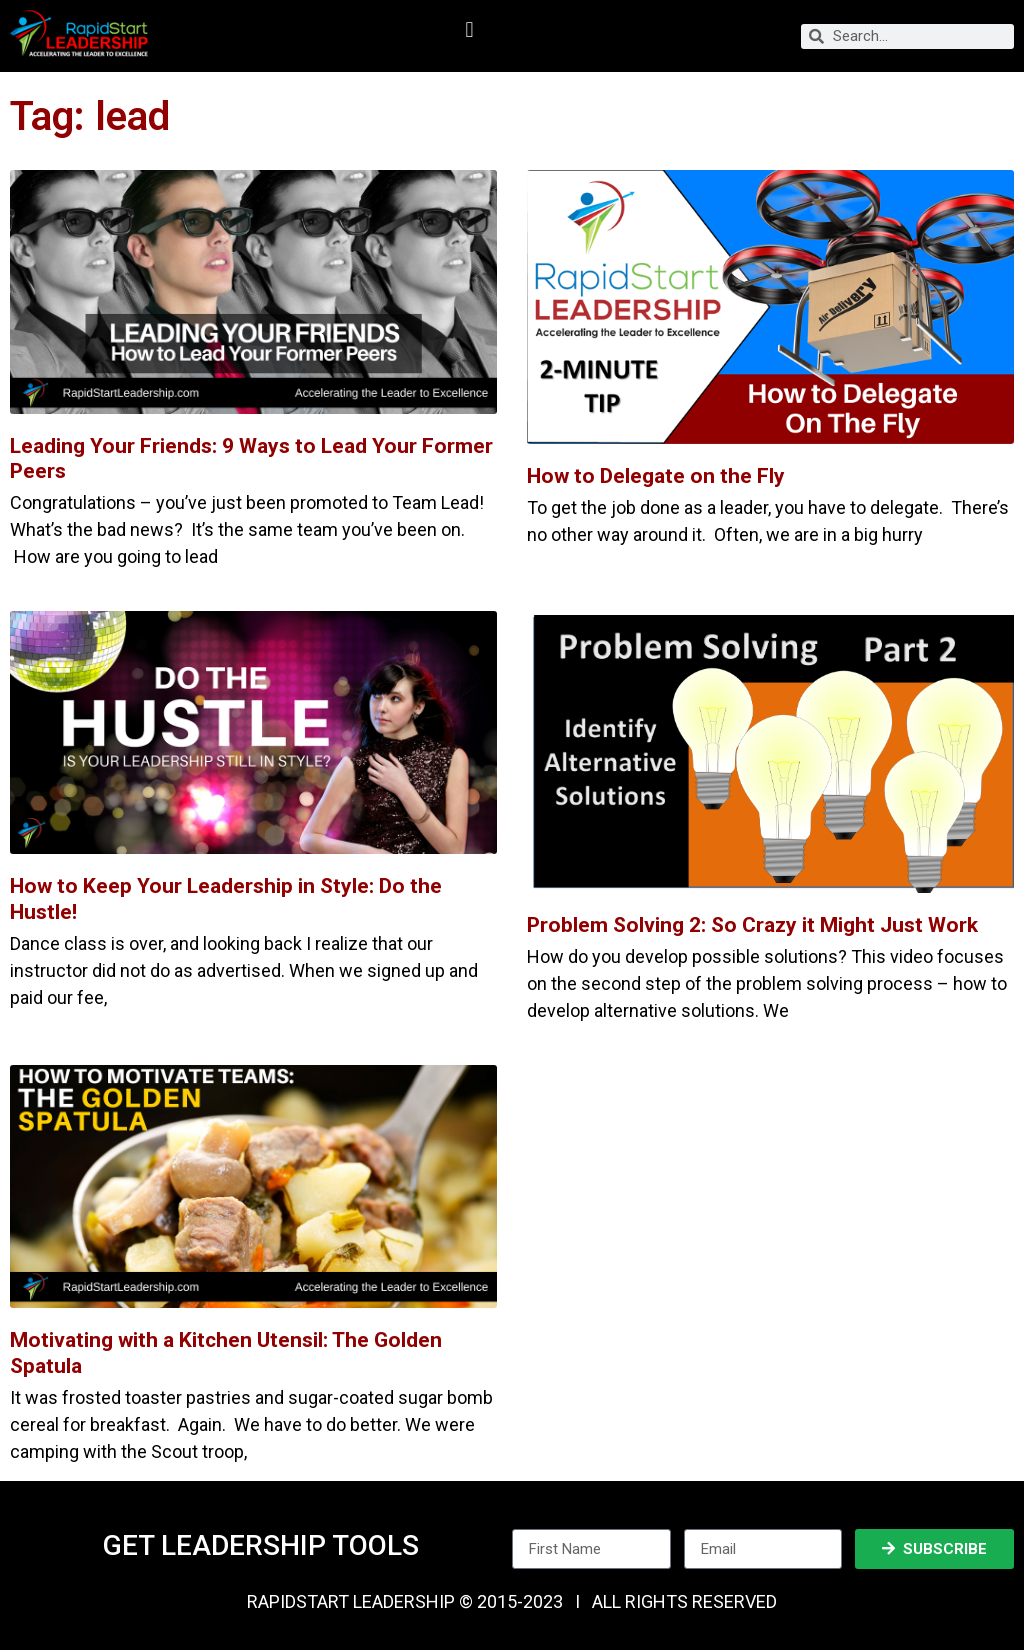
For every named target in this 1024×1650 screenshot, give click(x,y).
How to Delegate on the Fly (656, 476)
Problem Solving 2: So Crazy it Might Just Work (752, 925)
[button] (469, 30)
